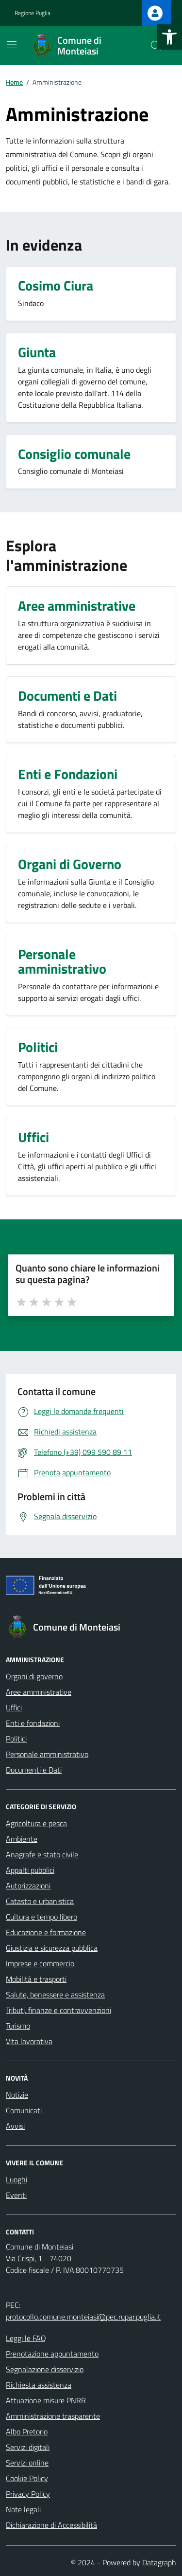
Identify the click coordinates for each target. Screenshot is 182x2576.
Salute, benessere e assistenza (55, 1994)
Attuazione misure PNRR (46, 2400)
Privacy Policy (28, 2494)
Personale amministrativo (47, 1754)
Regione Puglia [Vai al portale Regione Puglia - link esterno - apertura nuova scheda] (32, 13)
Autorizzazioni (28, 1885)
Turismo (18, 2026)
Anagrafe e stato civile (42, 1854)
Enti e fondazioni (33, 1723)
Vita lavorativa (29, 2041)
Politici (16, 1738)
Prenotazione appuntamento (52, 2353)
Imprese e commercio (40, 1963)
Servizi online (27, 2462)
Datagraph (159, 2562)
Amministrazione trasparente (53, 2416)
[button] (169, 37)
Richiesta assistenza (38, 2385)
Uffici (14, 1707)
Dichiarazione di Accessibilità (51, 2525)
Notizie (17, 2095)
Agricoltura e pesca (36, 1823)
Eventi (16, 2195)
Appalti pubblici (30, 1870)
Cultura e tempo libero (41, 1917)
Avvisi (15, 2126)
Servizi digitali (28, 2447)
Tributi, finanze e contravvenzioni (58, 2010)
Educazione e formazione (46, 1932)
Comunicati (24, 2110)
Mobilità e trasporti (36, 1979)
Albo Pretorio (27, 2431)
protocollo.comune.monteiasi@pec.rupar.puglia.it (83, 2316)
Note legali (23, 2509)
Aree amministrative (38, 1692)
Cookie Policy (27, 2478)
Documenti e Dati (34, 1770)
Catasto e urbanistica (40, 1901)
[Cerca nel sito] (155, 45)
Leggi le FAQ (26, 2338)
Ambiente (21, 1839)
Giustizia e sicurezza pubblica (52, 1948)
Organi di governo (34, 1676)
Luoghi (16, 2179)
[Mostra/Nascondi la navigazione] (11, 45)
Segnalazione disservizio (44, 2369)
